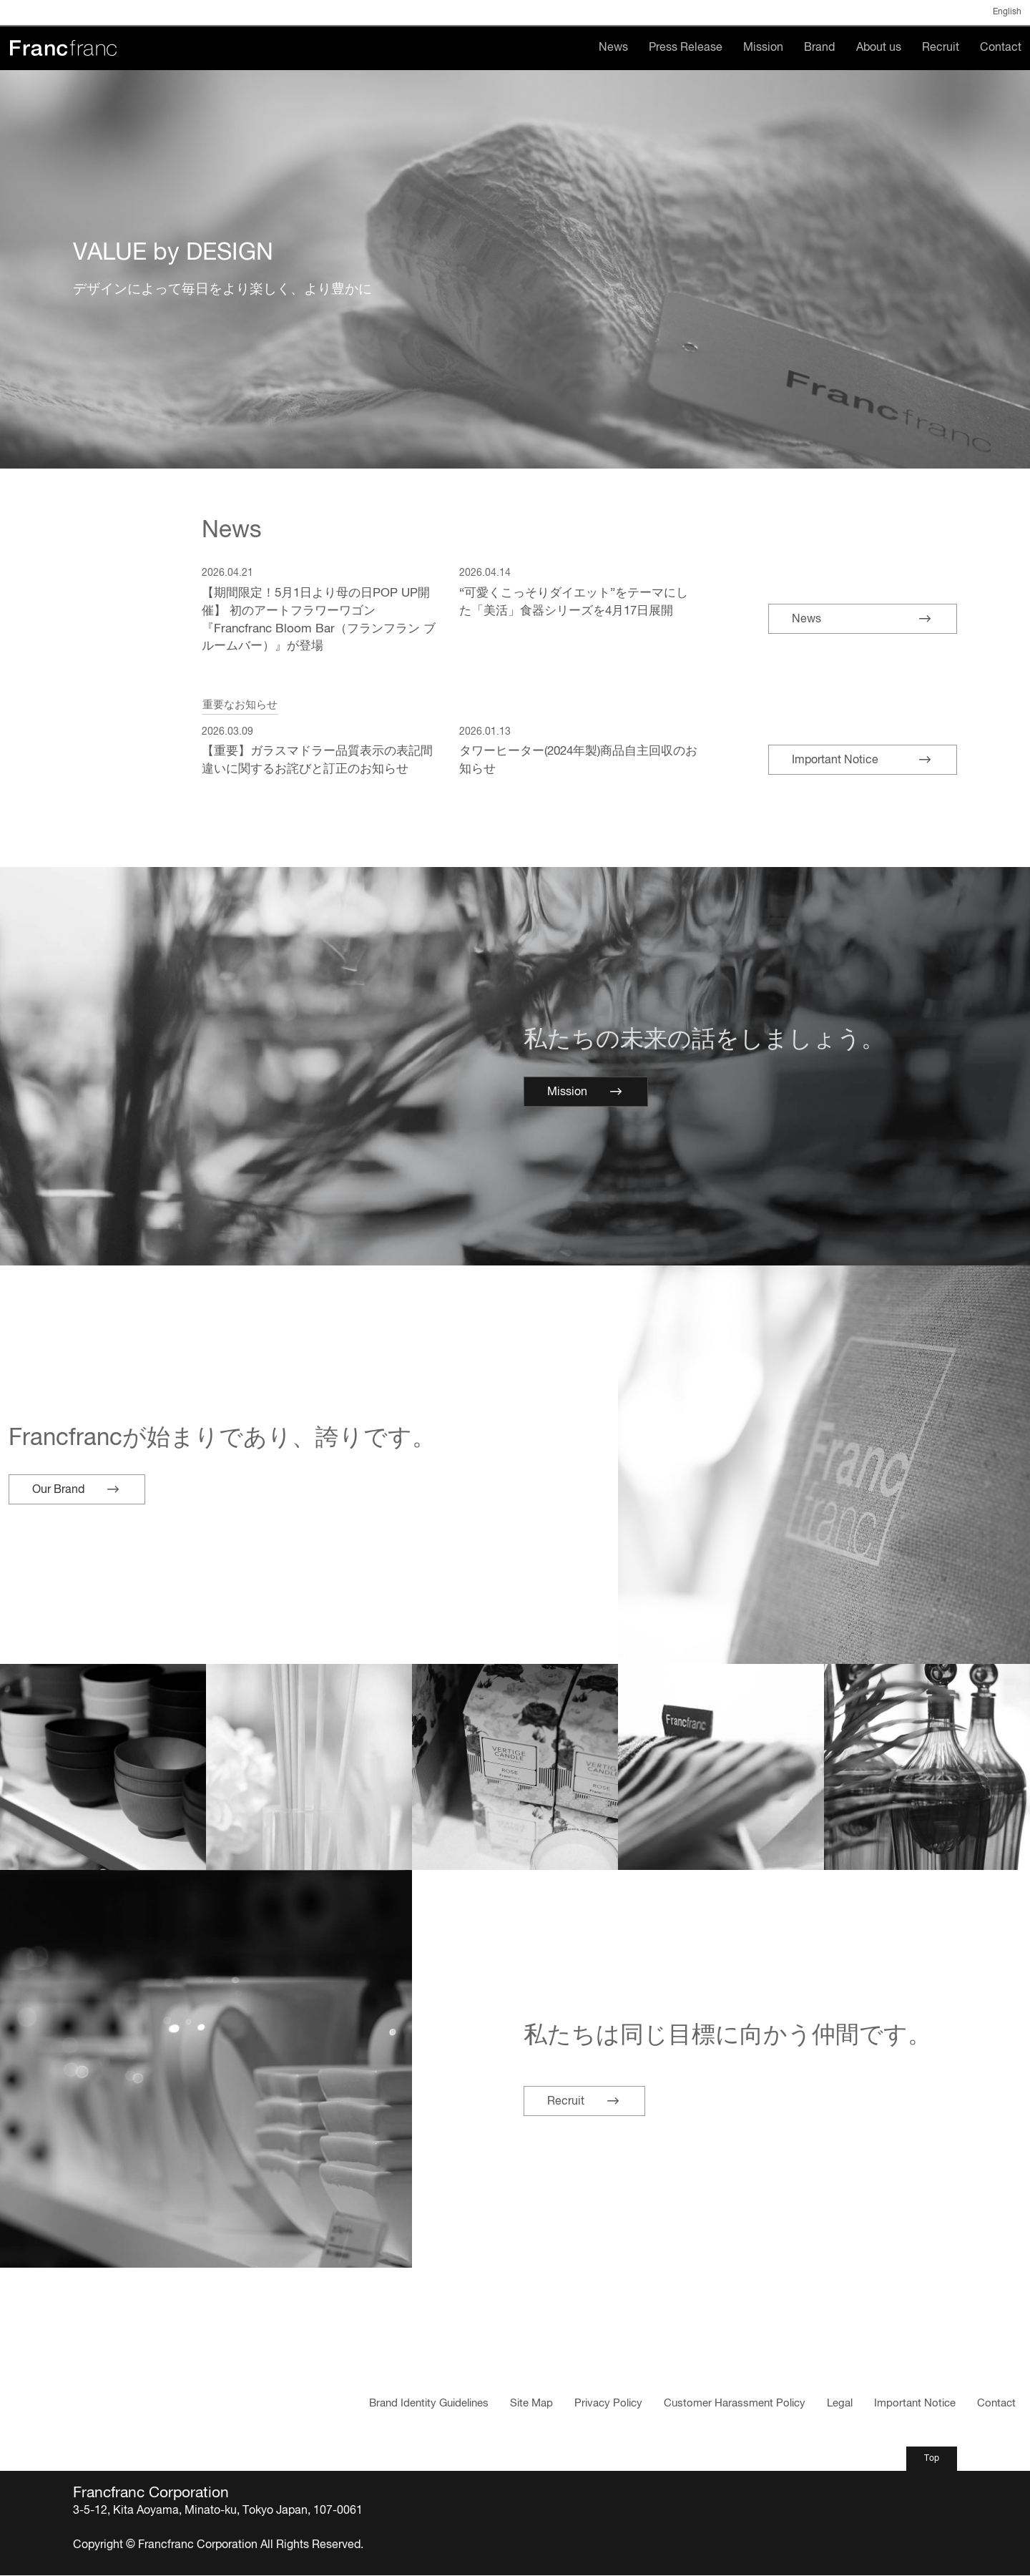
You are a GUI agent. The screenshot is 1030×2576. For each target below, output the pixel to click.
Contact (1000, 48)
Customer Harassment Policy (734, 2404)
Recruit (940, 48)
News (613, 48)
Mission (763, 48)
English (1007, 11)
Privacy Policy (608, 2404)
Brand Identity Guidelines (429, 2404)
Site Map (531, 2404)
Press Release (685, 48)
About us (878, 48)
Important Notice (915, 2404)
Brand (819, 48)
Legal (840, 2404)
